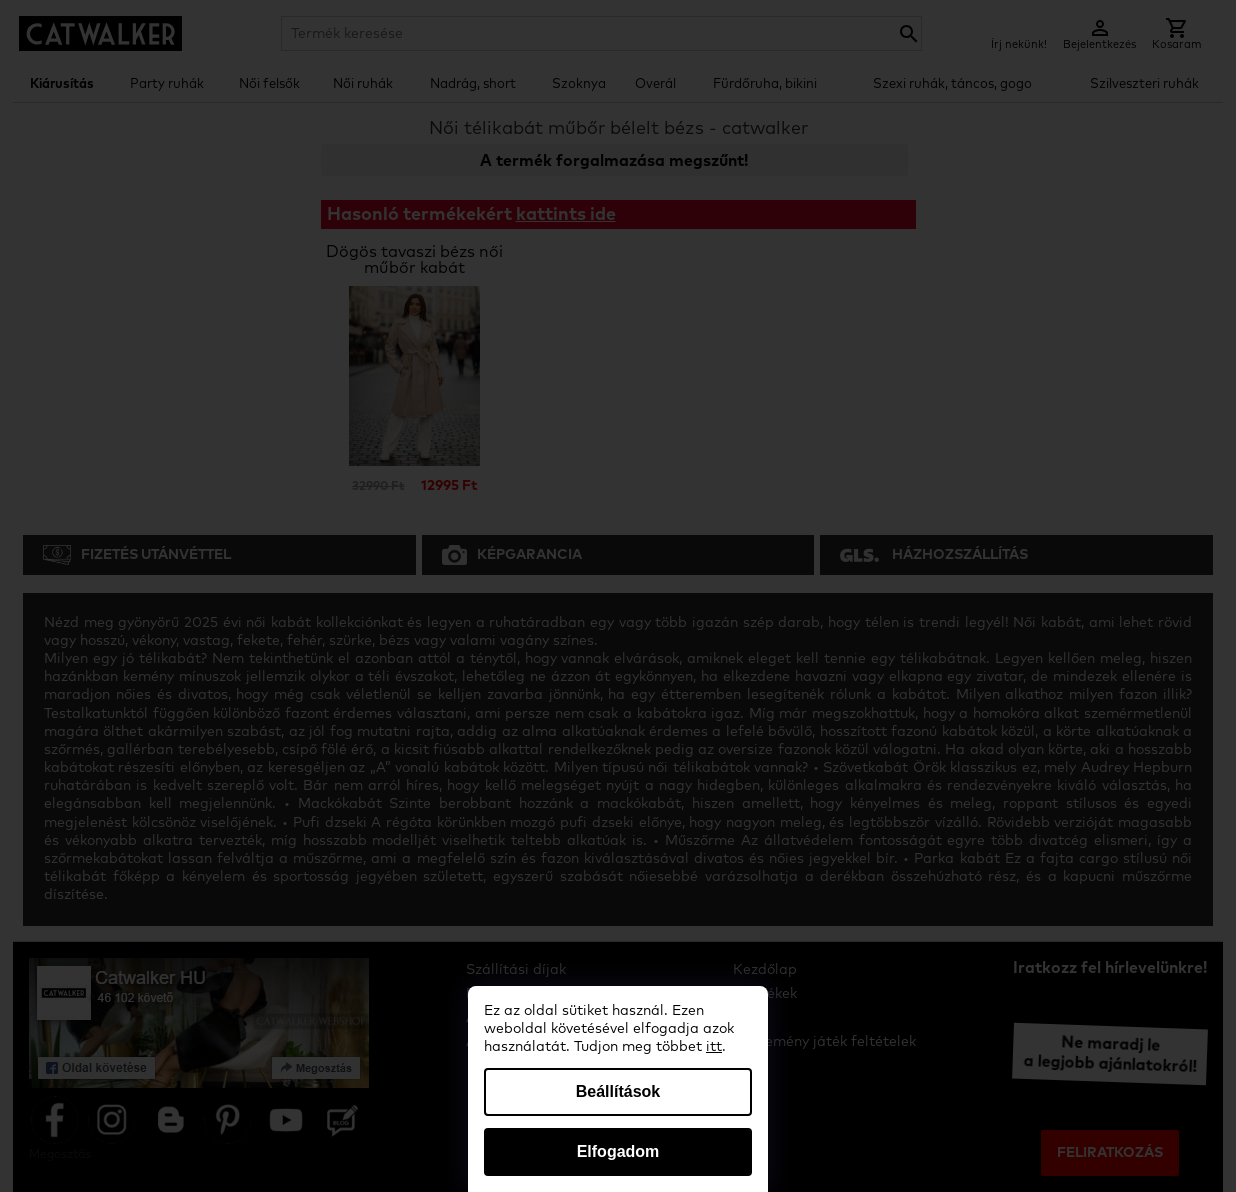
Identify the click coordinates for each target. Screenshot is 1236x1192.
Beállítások (618, 1091)
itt (714, 1047)
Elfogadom (618, 1151)
